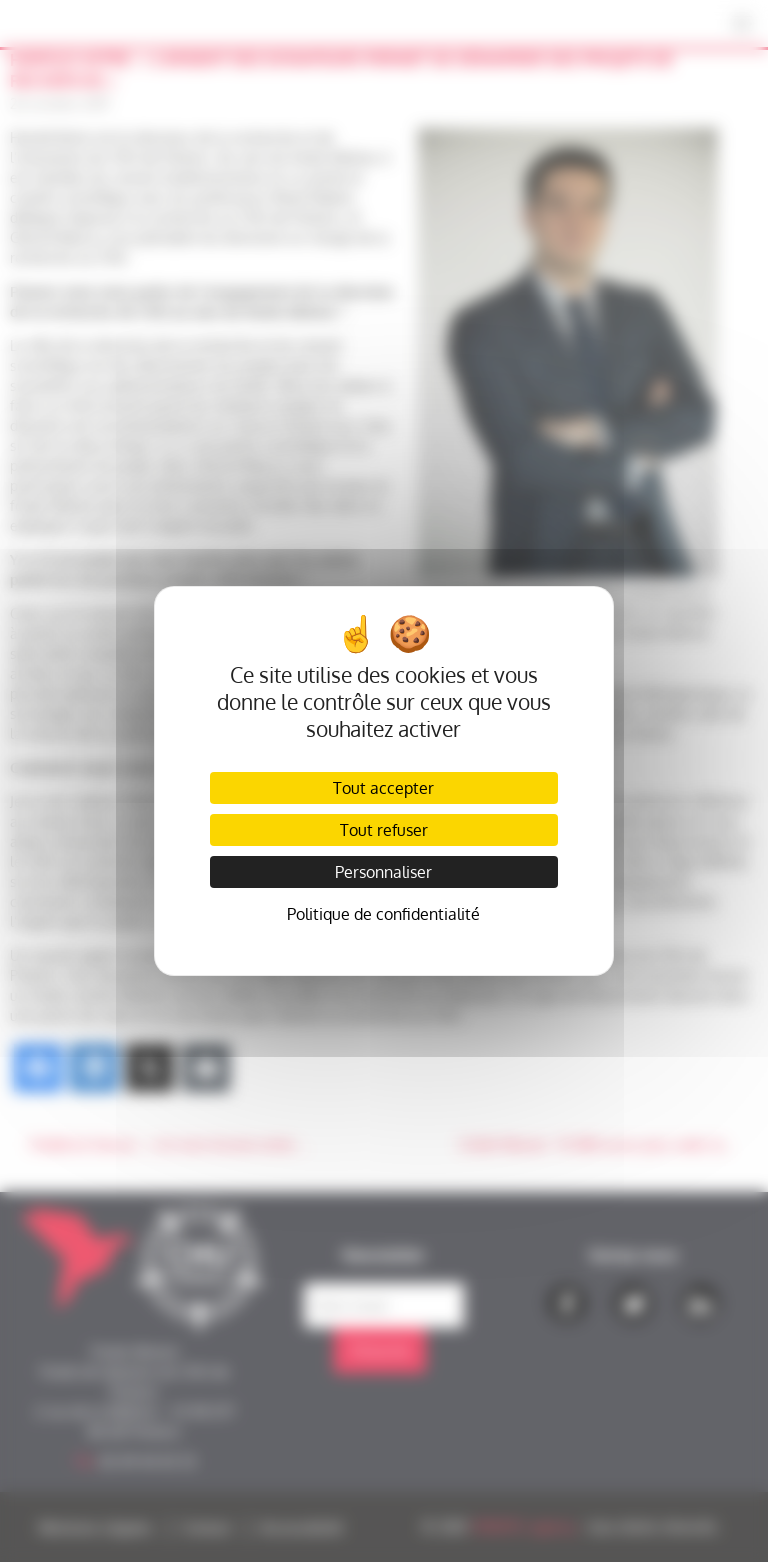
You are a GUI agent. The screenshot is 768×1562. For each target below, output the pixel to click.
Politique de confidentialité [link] (383, 914)
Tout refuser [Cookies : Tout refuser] (384, 830)
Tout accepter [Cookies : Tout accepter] (383, 788)
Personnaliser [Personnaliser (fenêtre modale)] (383, 872)
